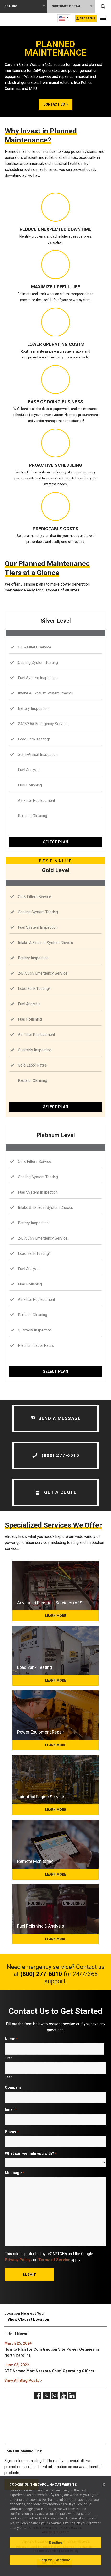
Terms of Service (54, 2260)
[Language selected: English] (63, 18)
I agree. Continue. (55, 2560)
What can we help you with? (30, 2153)
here (64, 2504)
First (8, 2058)
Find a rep (86, 18)
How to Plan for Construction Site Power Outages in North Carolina (51, 2349)
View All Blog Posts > (23, 2380)
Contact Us (54, 104)
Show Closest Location (28, 2319)
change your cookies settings (52, 2523)
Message (14, 2173)
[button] (55, 1615)
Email (11, 2109)
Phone (12, 2131)
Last (8, 2077)
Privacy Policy (17, 2260)
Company (13, 2087)
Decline (55, 2542)
